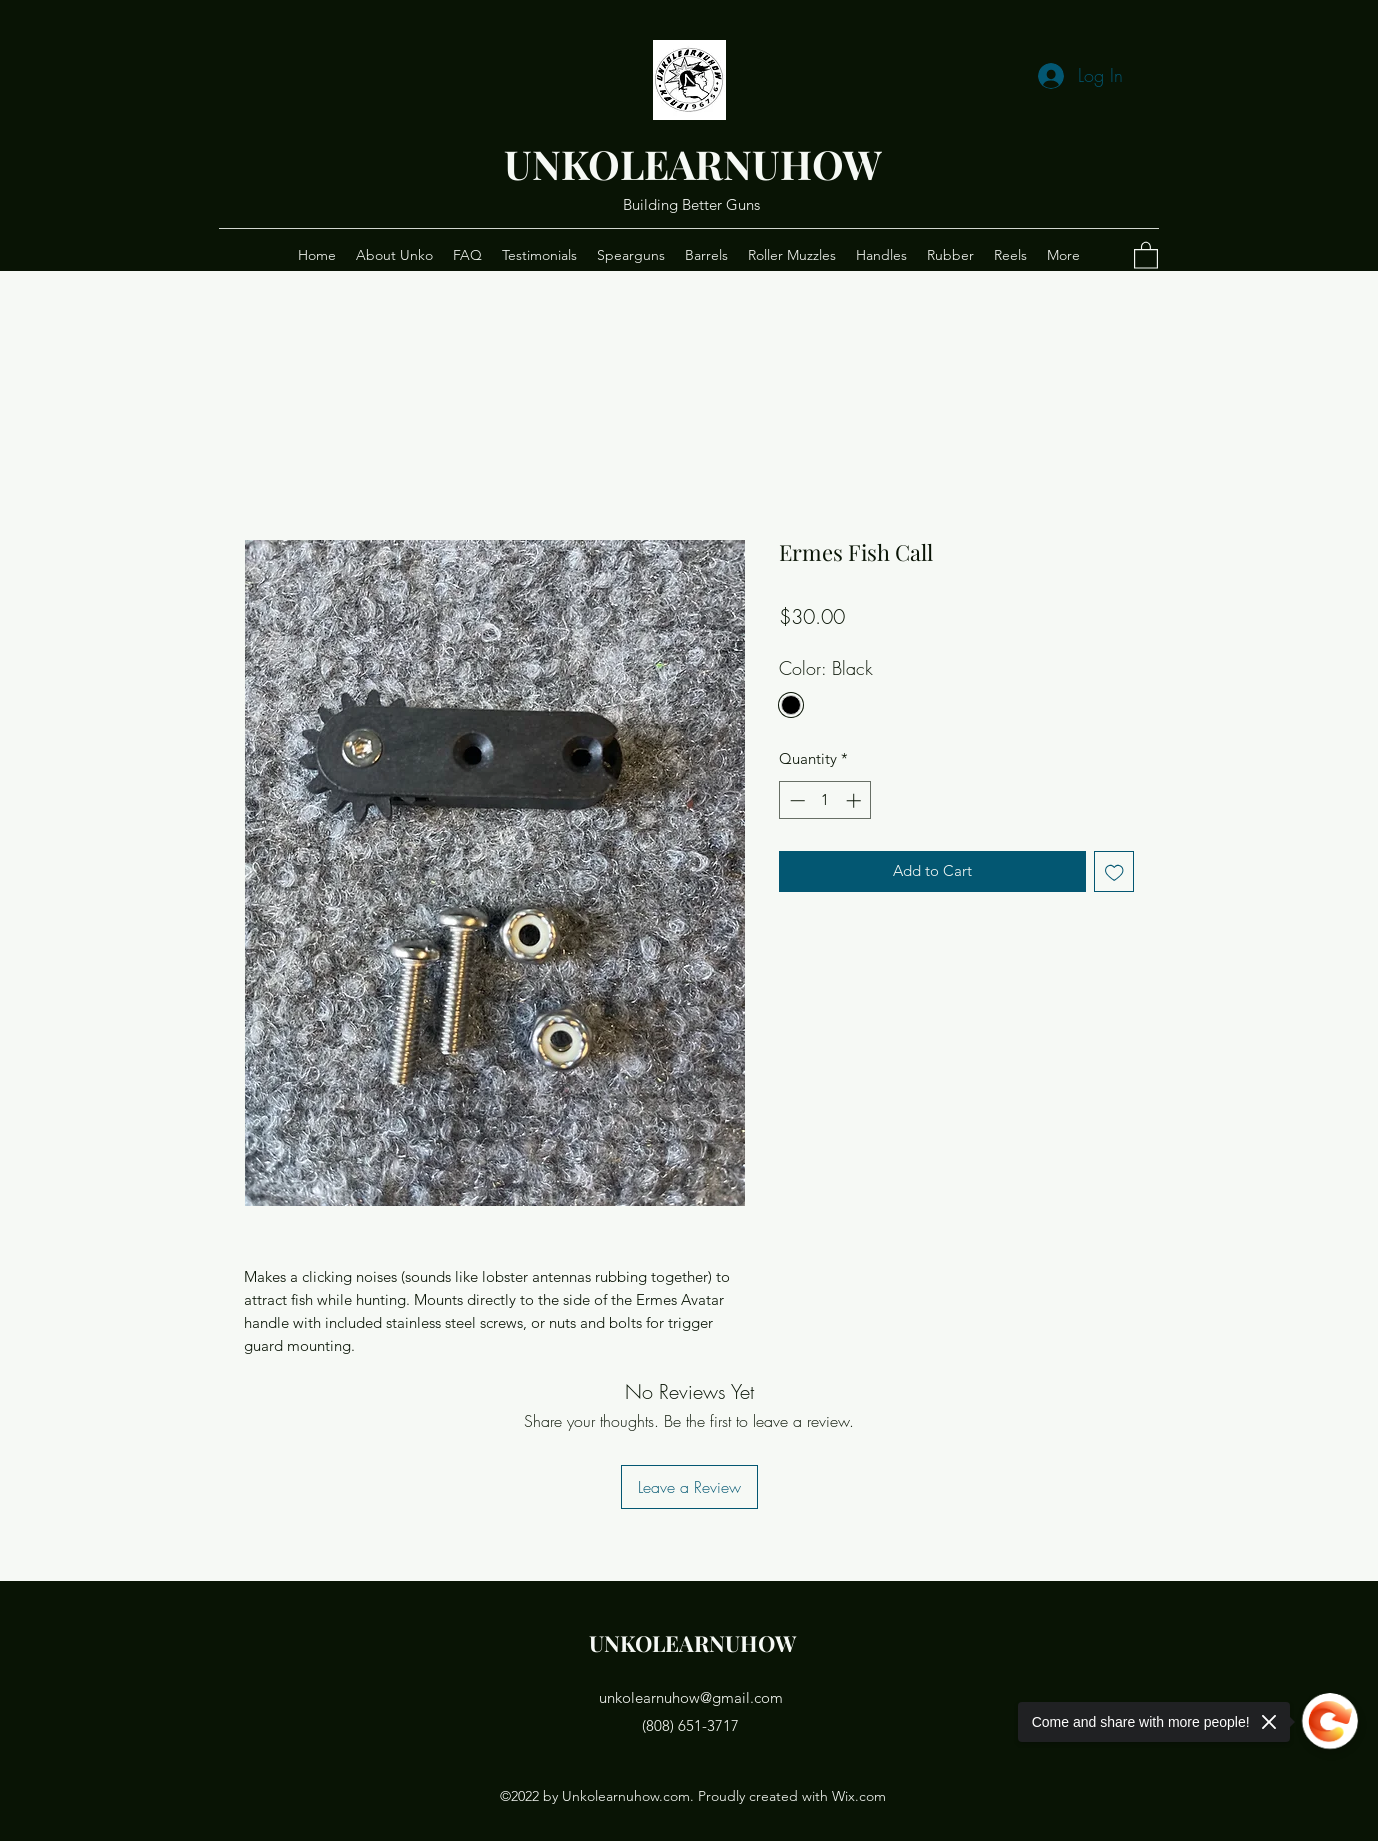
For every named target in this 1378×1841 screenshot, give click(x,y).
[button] (1146, 254)
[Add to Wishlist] (1114, 871)
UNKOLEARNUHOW (693, 163)
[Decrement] (795, 800)
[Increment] (855, 800)
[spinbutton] (825, 800)
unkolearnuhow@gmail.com (691, 1697)
